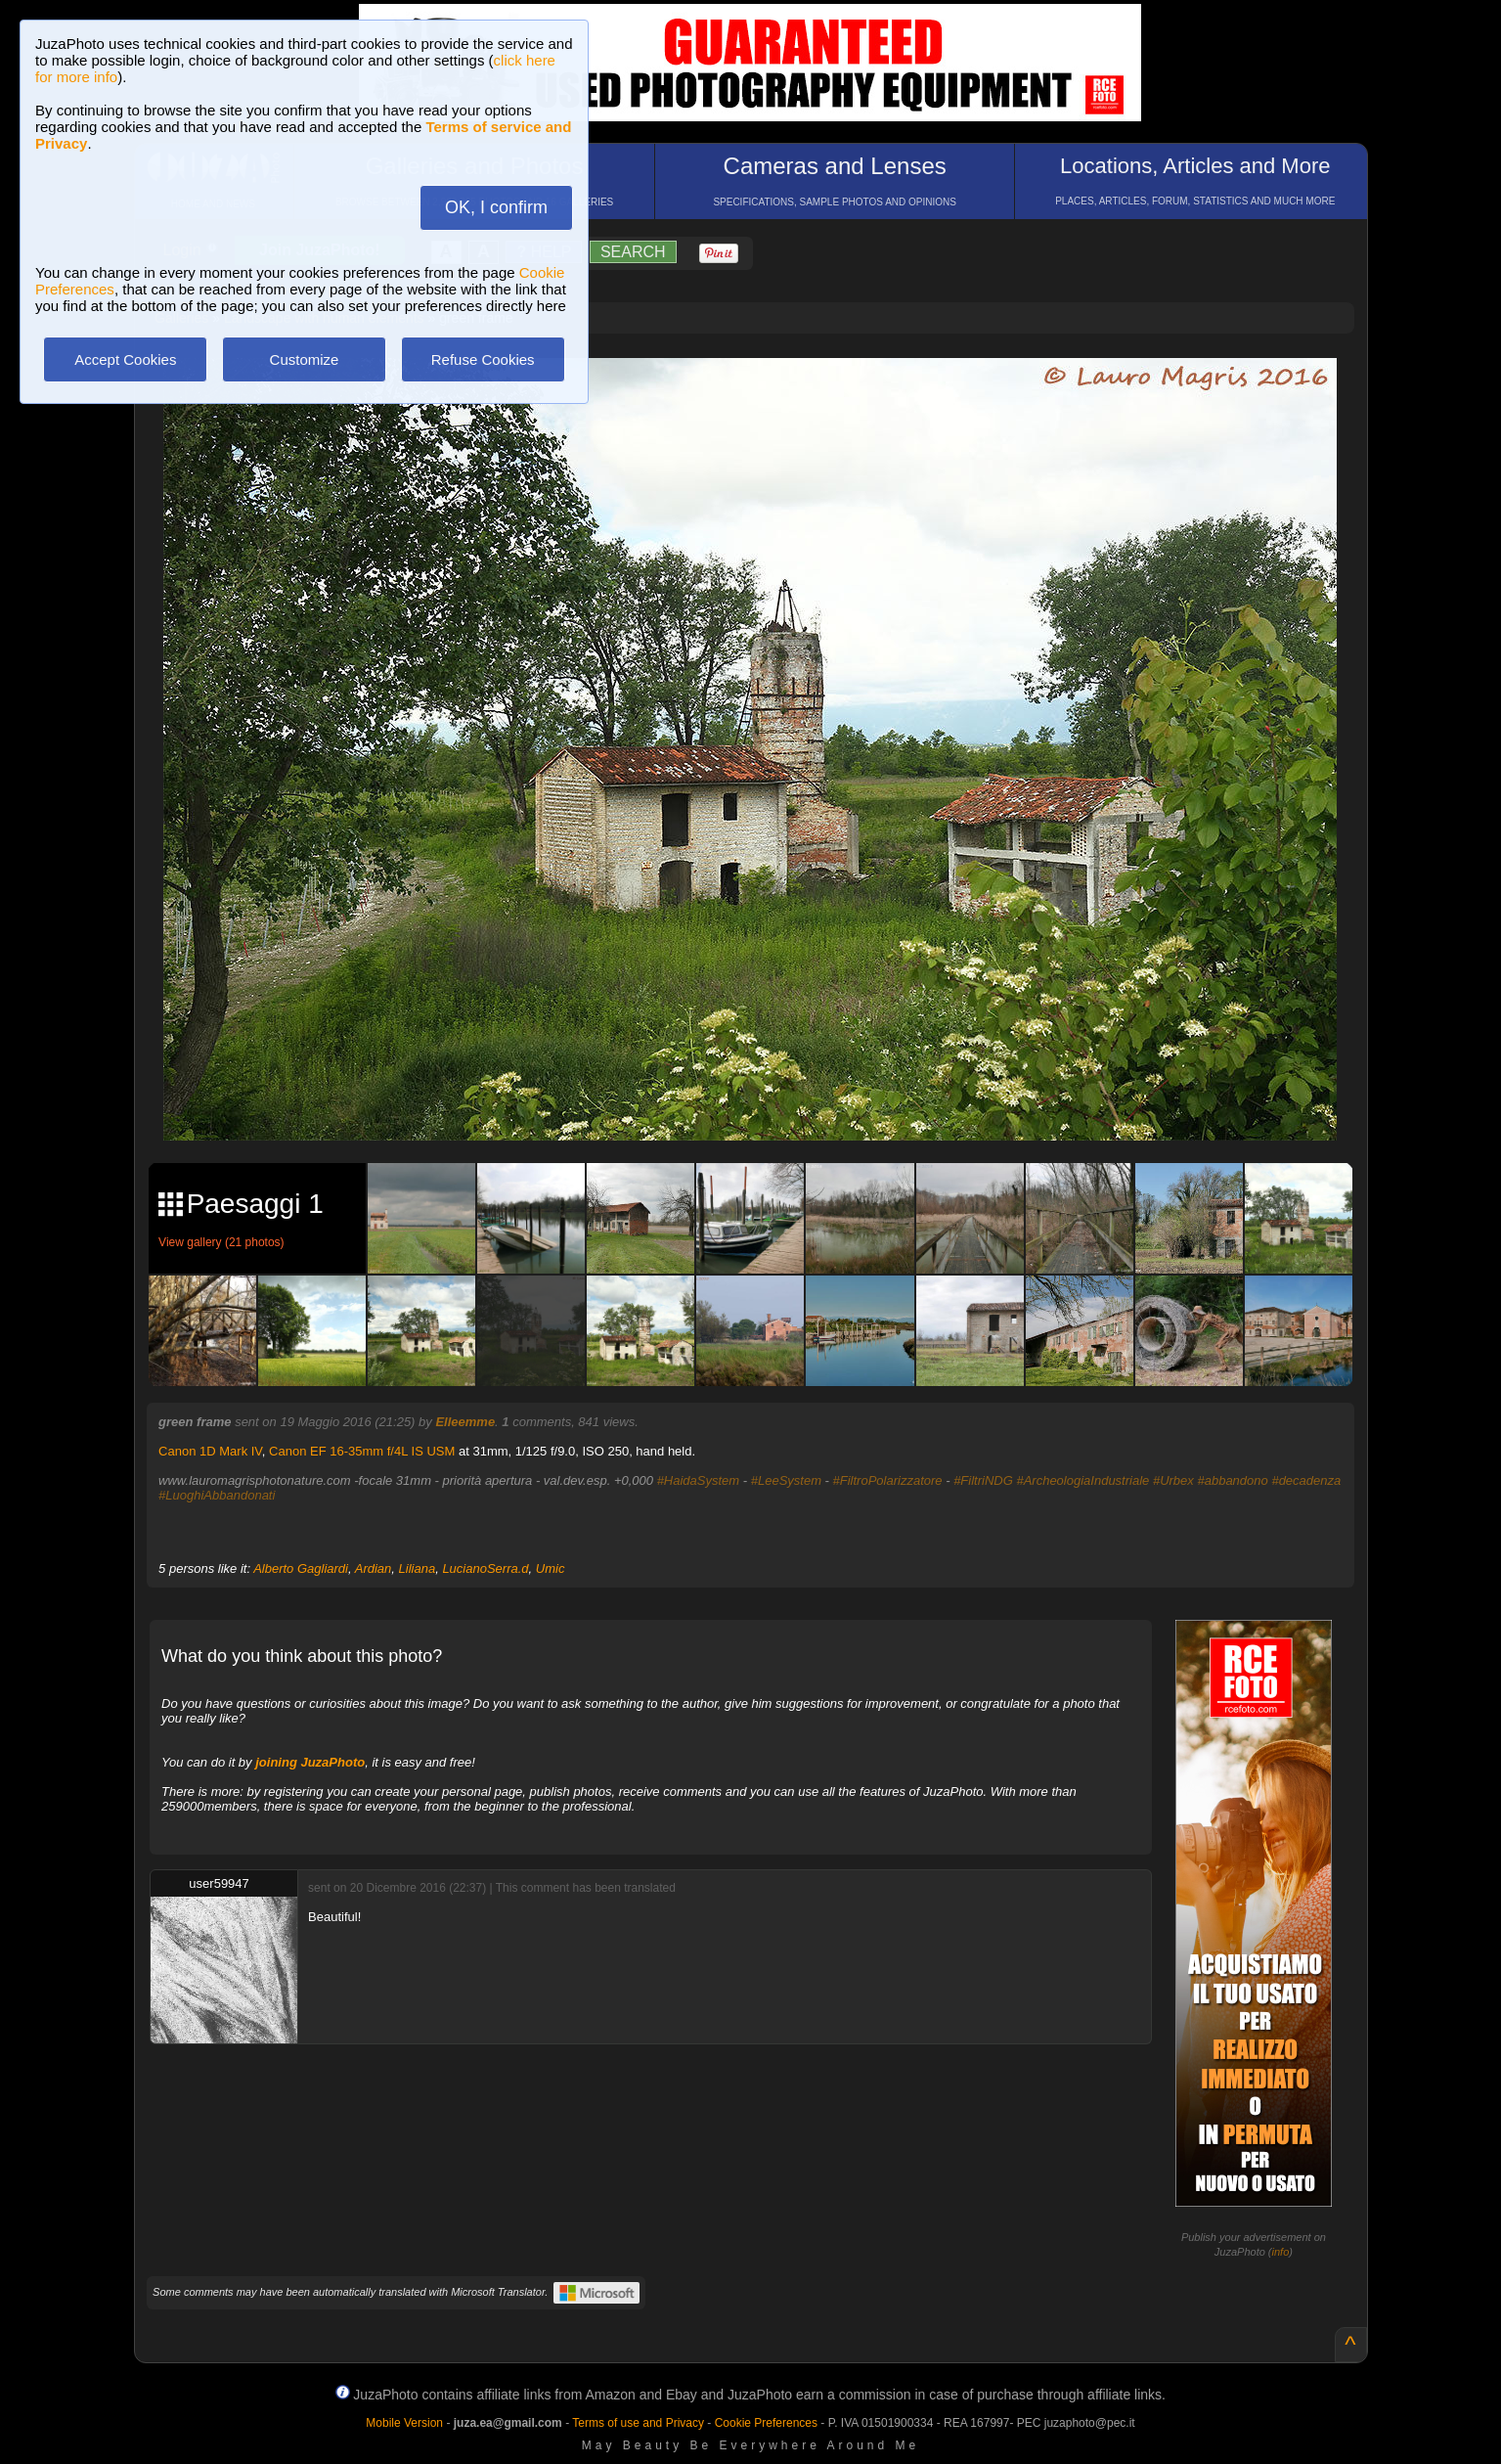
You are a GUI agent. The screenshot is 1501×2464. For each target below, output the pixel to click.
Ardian (373, 1568)
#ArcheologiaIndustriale (1082, 1480)
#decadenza (1306, 1480)
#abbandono (1232, 1480)
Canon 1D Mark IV (210, 1451)
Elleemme (465, 1421)
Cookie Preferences (766, 2423)
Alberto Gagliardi (300, 1568)
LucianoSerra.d (485, 1568)
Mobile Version (404, 2423)
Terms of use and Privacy (638, 2423)
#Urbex (1173, 1480)
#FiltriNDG (983, 1480)
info (1281, 2252)
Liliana (417, 1568)
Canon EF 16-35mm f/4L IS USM (362, 1451)
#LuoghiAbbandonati (216, 1495)
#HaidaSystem (698, 1480)
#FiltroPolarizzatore (888, 1480)
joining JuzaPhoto (310, 1762)
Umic (550, 1568)
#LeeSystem (786, 1480)
